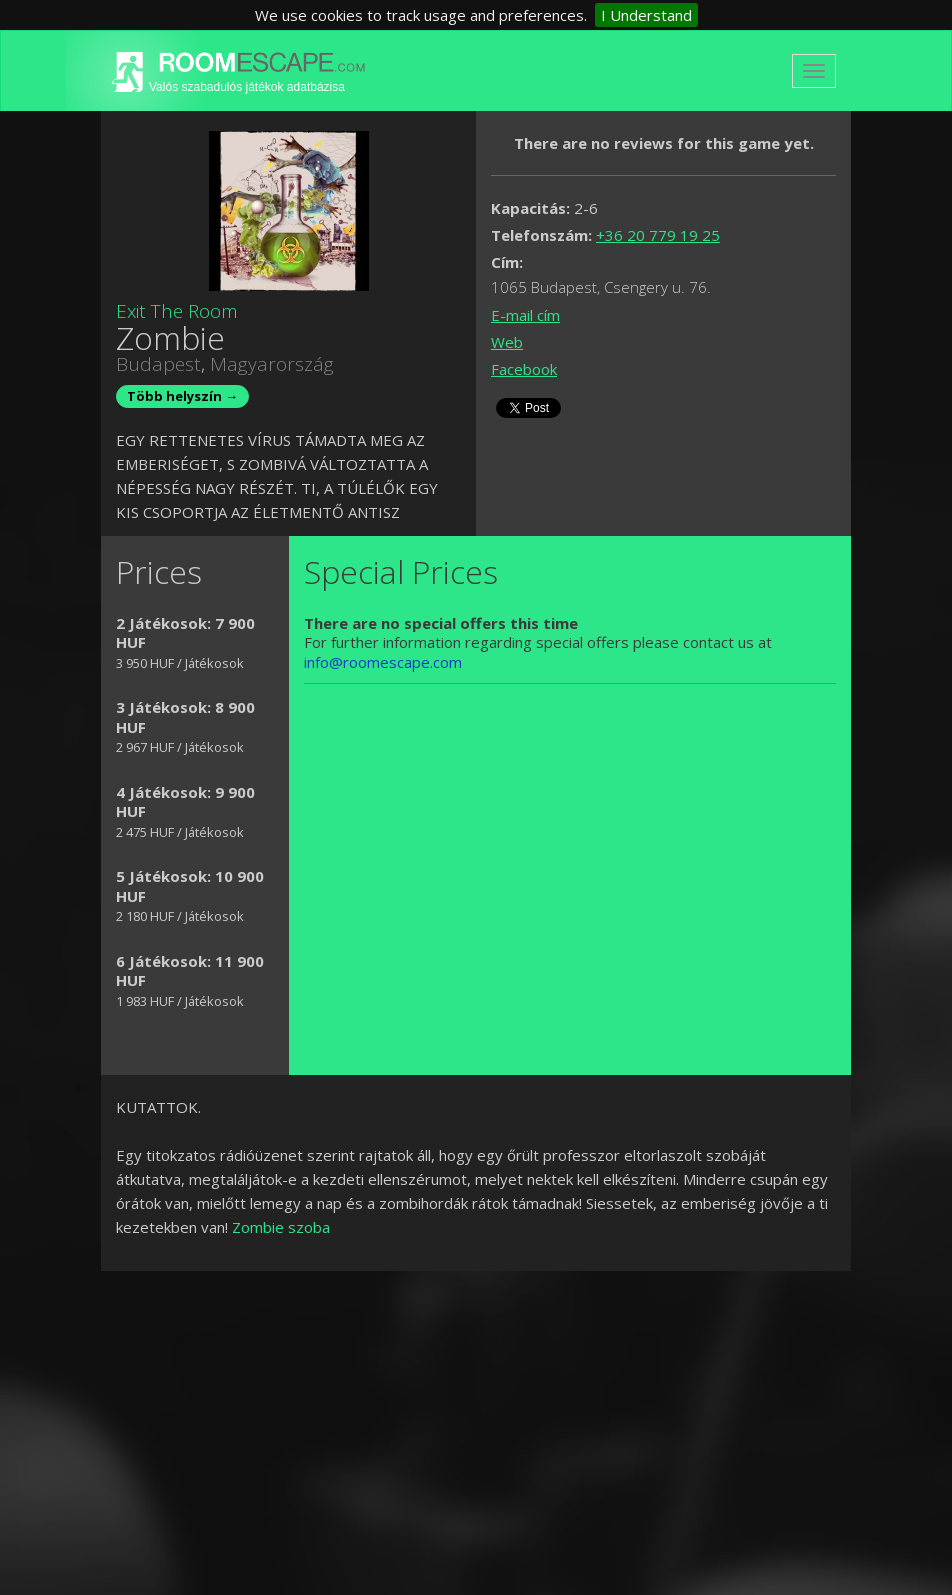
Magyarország (272, 364)
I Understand (646, 15)
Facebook (524, 369)
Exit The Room (177, 311)
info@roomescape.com (383, 662)
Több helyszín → (182, 396)
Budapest (158, 364)
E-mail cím (525, 315)
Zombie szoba (281, 1227)
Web (507, 342)
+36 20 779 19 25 (658, 235)
